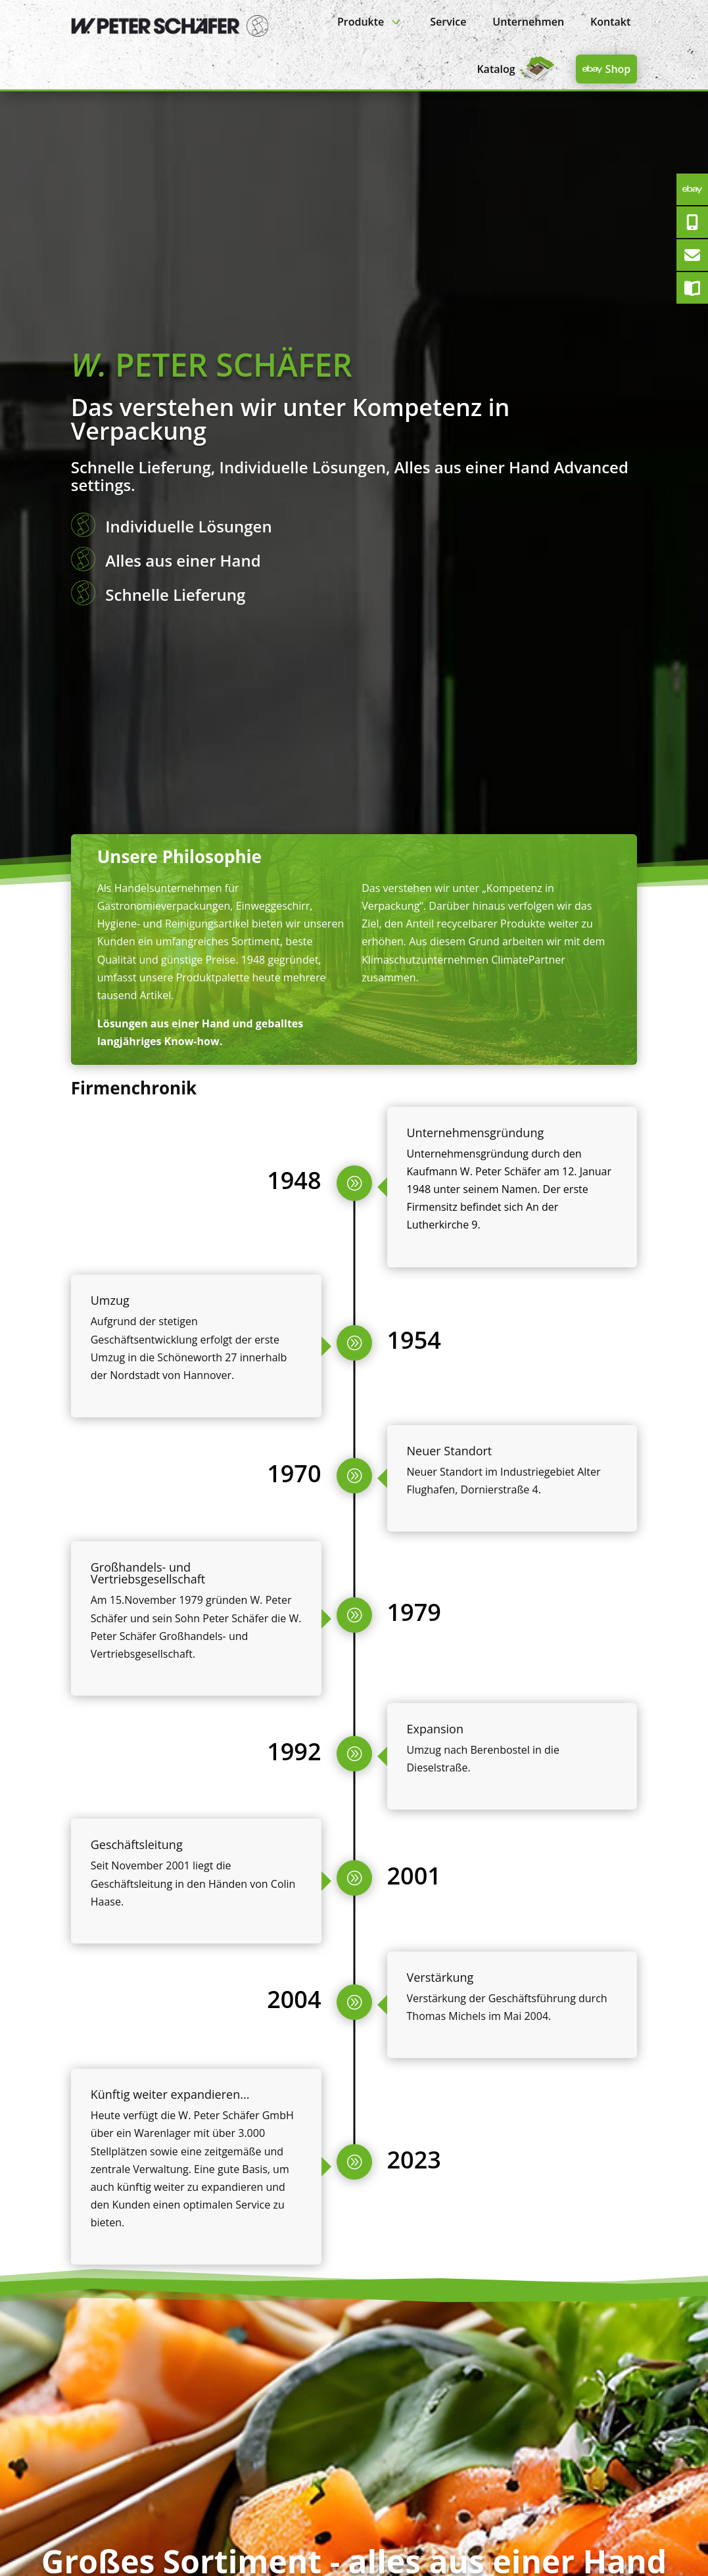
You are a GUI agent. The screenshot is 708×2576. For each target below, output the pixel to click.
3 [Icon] (395, 21)
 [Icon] (592, 69)
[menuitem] (370, 21)
